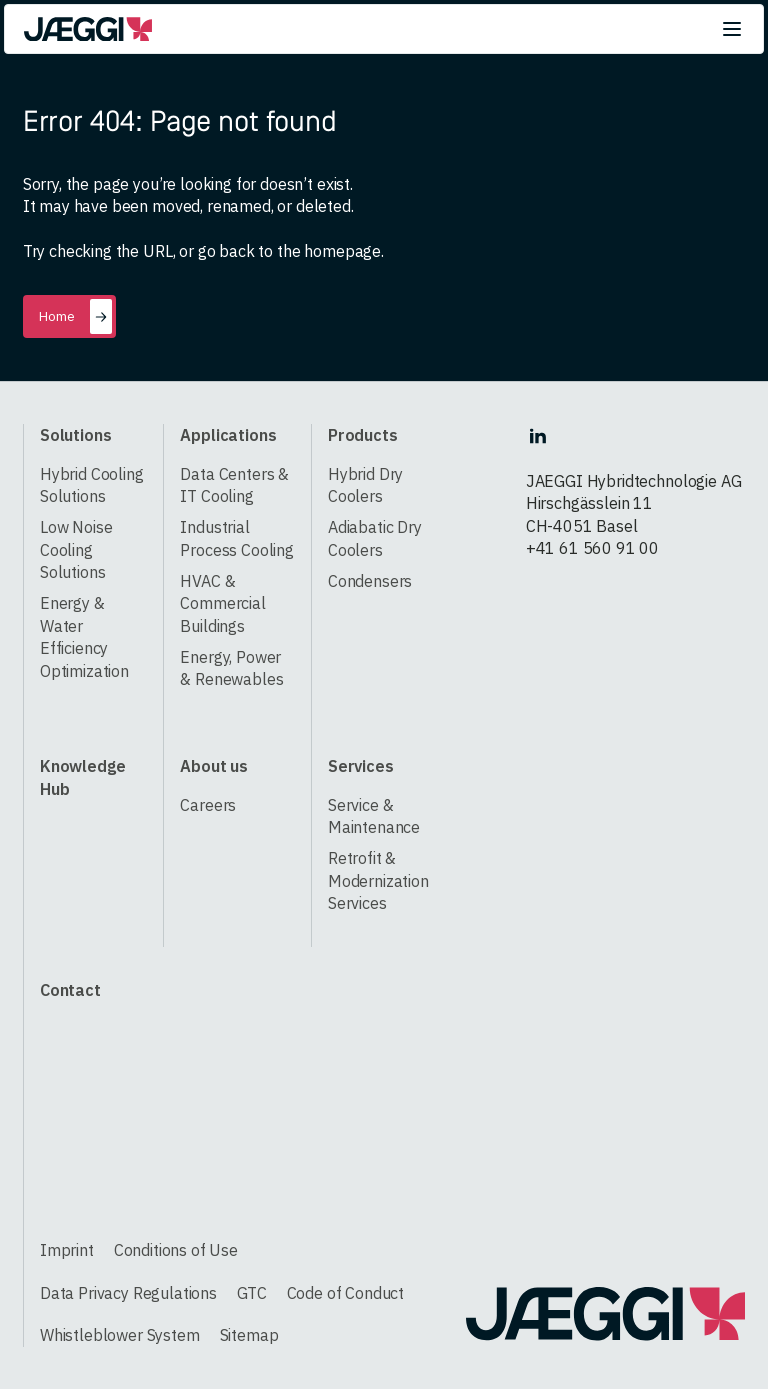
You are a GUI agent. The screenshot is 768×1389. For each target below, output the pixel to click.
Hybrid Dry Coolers (365, 485)
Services (361, 765)
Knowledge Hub (83, 777)
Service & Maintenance (374, 816)
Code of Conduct (346, 1292)
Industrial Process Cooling (237, 538)
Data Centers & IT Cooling (234, 485)
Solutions (76, 434)
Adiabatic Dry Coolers (375, 538)
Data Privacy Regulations (128, 1292)
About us (214, 765)
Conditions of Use (176, 1249)
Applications (228, 434)
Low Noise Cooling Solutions (76, 549)
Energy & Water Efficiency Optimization (84, 636)
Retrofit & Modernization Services (378, 880)
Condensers (370, 580)
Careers (208, 804)
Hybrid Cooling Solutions (92, 485)
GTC (252, 1292)
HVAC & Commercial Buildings (222, 603)
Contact (70, 989)
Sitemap (249, 1334)
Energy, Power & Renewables (231, 668)
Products (363, 434)
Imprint (67, 1249)
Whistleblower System (120, 1334)
